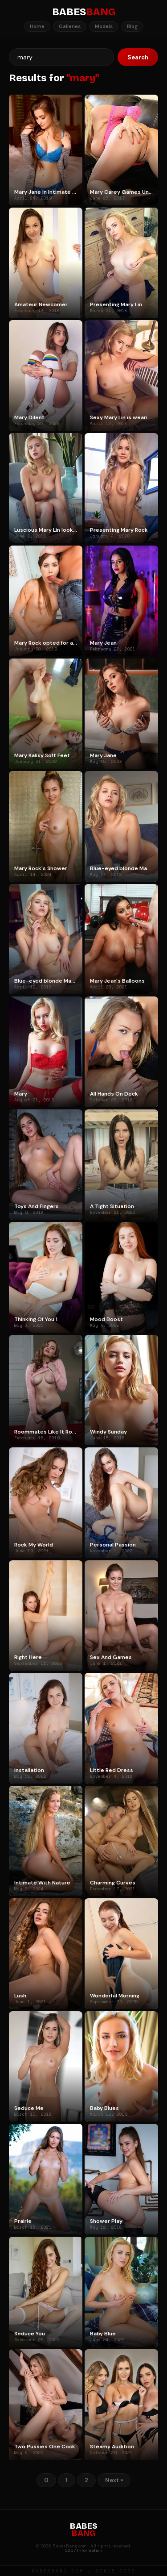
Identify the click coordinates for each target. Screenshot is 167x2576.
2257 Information (83, 2550)
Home (37, 26)
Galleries (70, 26)
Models (104, 26)
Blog (132, 26)
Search (137, 57)
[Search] (61, 57)
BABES (83, 12)
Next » (114, 2480)
